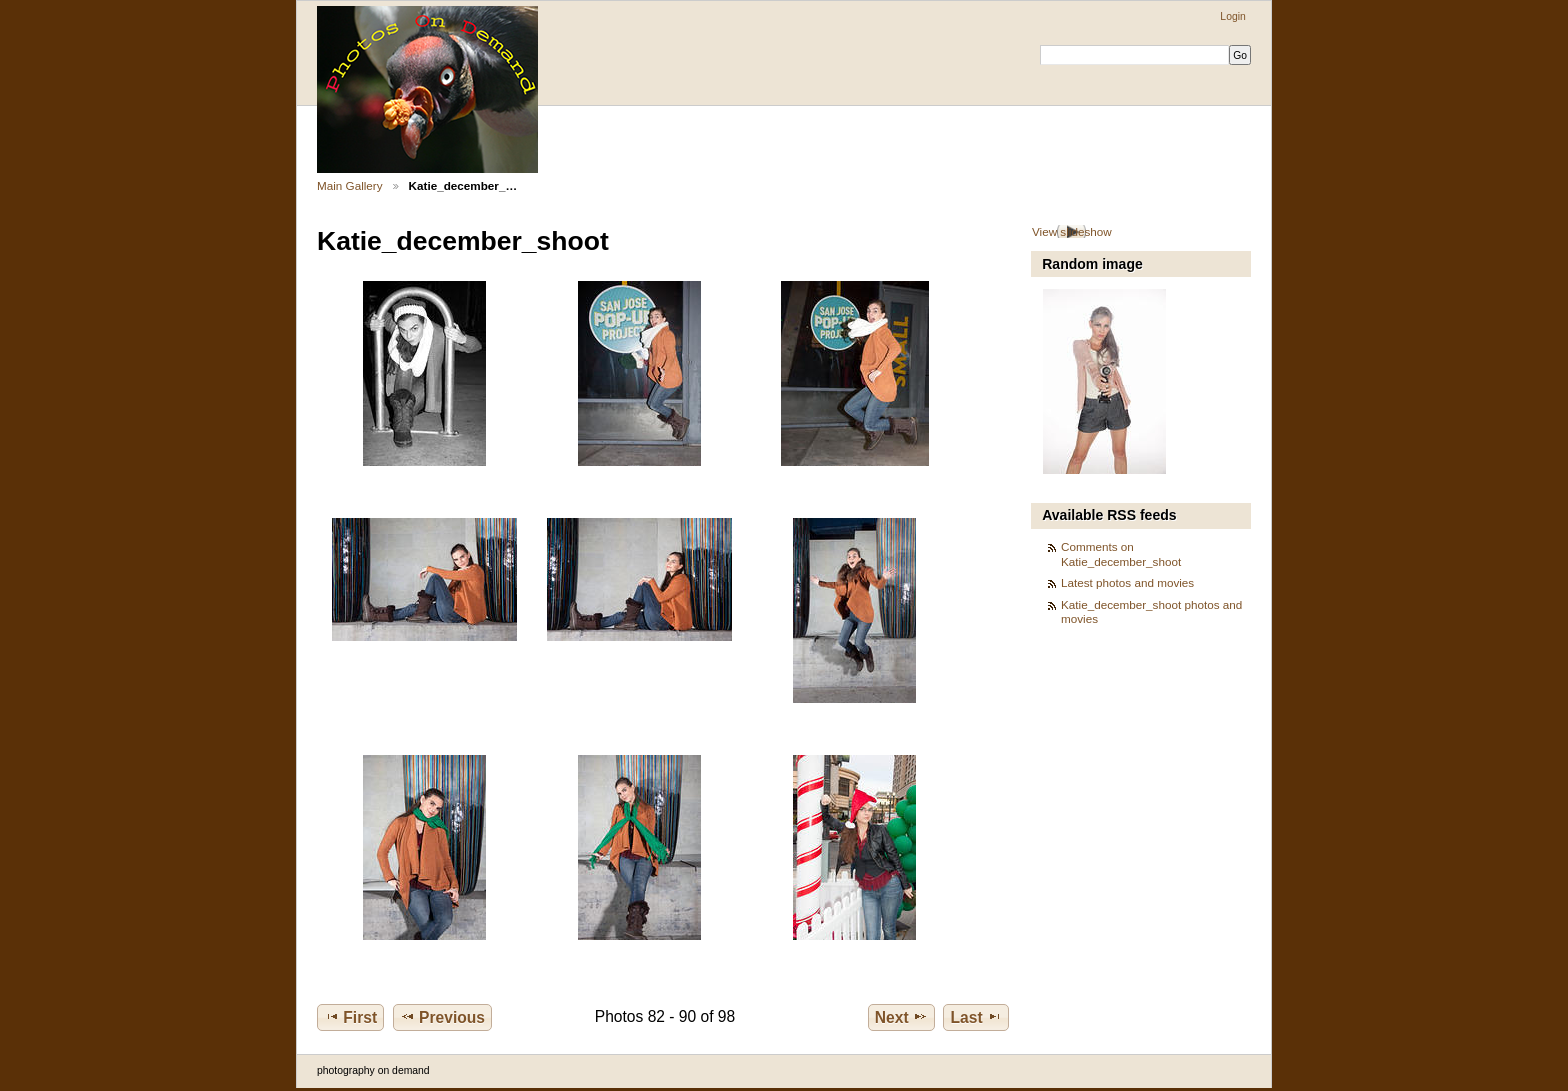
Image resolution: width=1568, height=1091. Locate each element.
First (350, 1017)
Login (1232, 16)
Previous (442, 1017)
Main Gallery (350, 185)
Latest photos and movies (1127, 582)
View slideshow (1072, 231)
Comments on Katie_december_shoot (1121, 553)
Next (901, 1017)
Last (976, 1017)
